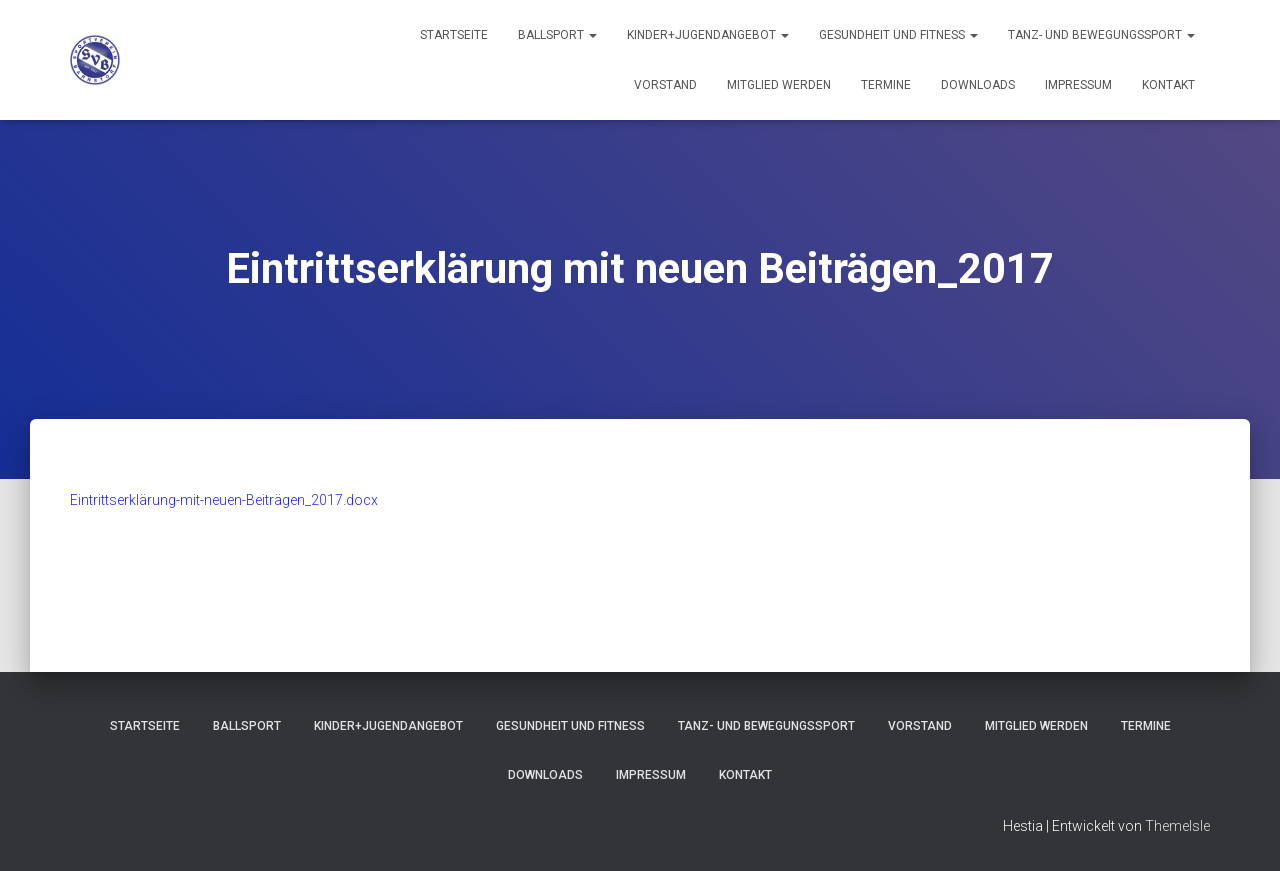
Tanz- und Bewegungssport (1101, 35)
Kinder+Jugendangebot (708, 35)
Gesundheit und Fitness (898, 35)
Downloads (978, 85)
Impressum (1078, 85)
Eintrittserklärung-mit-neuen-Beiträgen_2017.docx (224, 500)
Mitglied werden (779, 85)
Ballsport (557, 35)
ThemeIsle (1177, 826)
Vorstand (665, 85)
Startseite (454, 35)
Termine (886, 85)
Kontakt (1168, 85)
